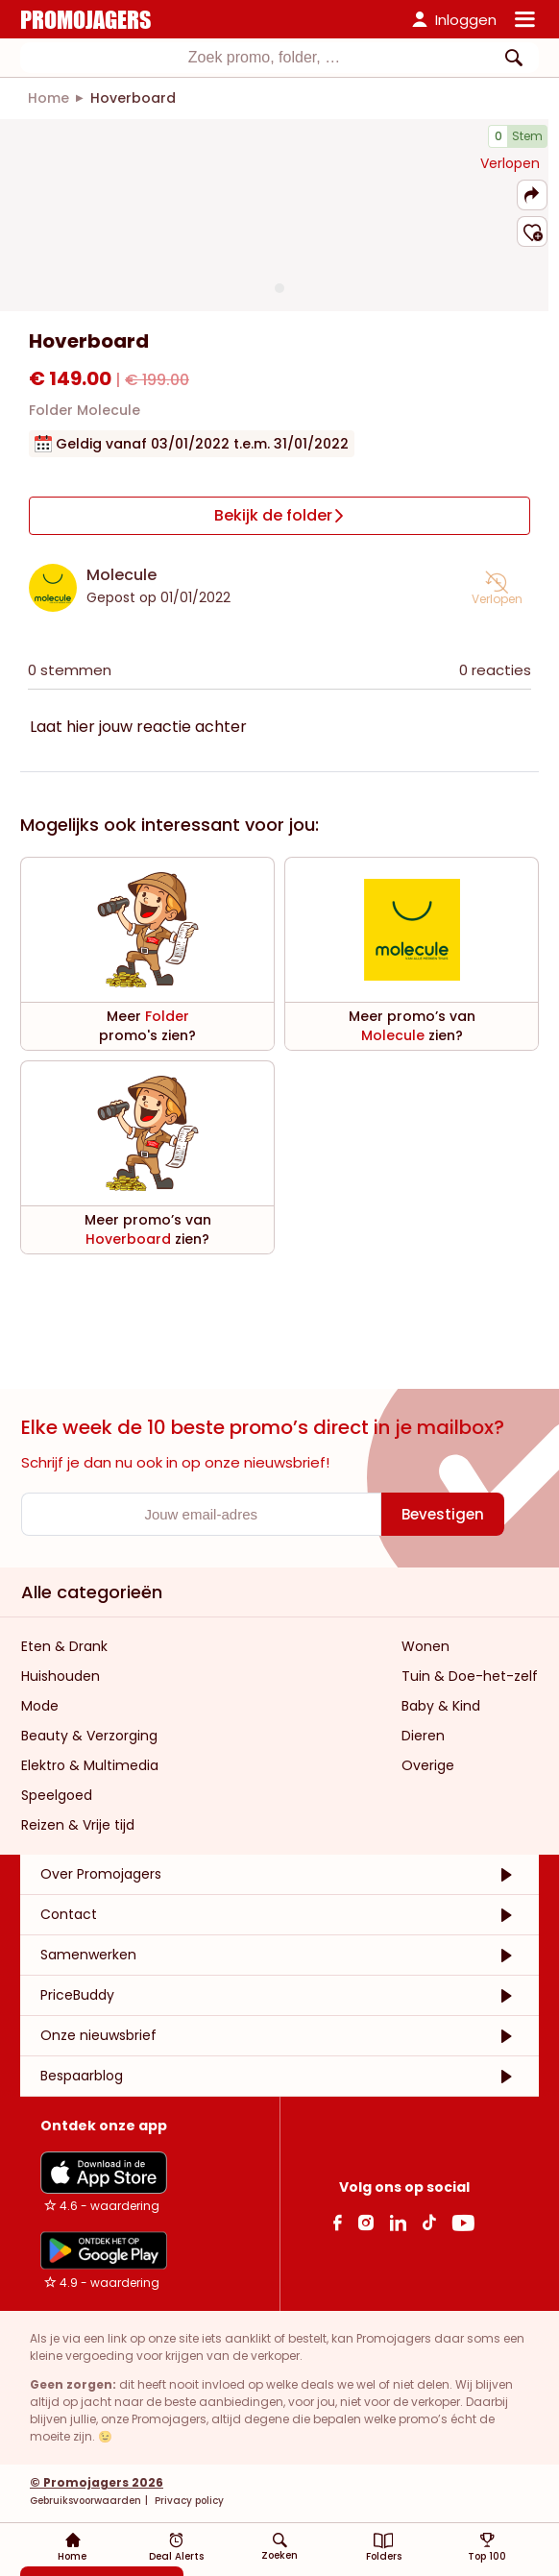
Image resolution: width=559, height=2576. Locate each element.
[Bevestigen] (442, 1514)
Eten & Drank (64, 1646)
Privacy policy (188, 2500)
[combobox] (279, 57)
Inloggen (466, 20)
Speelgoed (56, 1795)
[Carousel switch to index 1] (279, 288)
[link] (48, 98)
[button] (532, 195)
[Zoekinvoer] (264, 57)
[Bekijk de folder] (279, 516)
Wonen (425, 1646)
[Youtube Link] (462, 2222)
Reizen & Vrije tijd (77, 1825)
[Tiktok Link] (429, 2222)
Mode (40, 1705)
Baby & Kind (440, 1705)
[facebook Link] (337, 2222)
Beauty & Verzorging (89, 1735)
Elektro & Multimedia (89, 1765)
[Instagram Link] (365, 2222)
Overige (427, 1765)
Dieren (423, 1735)
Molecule (121, 575)
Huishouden (60, 1676)
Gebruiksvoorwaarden (85, 2500)
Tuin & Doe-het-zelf (469, 1676)
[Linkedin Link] (397, 2222)
